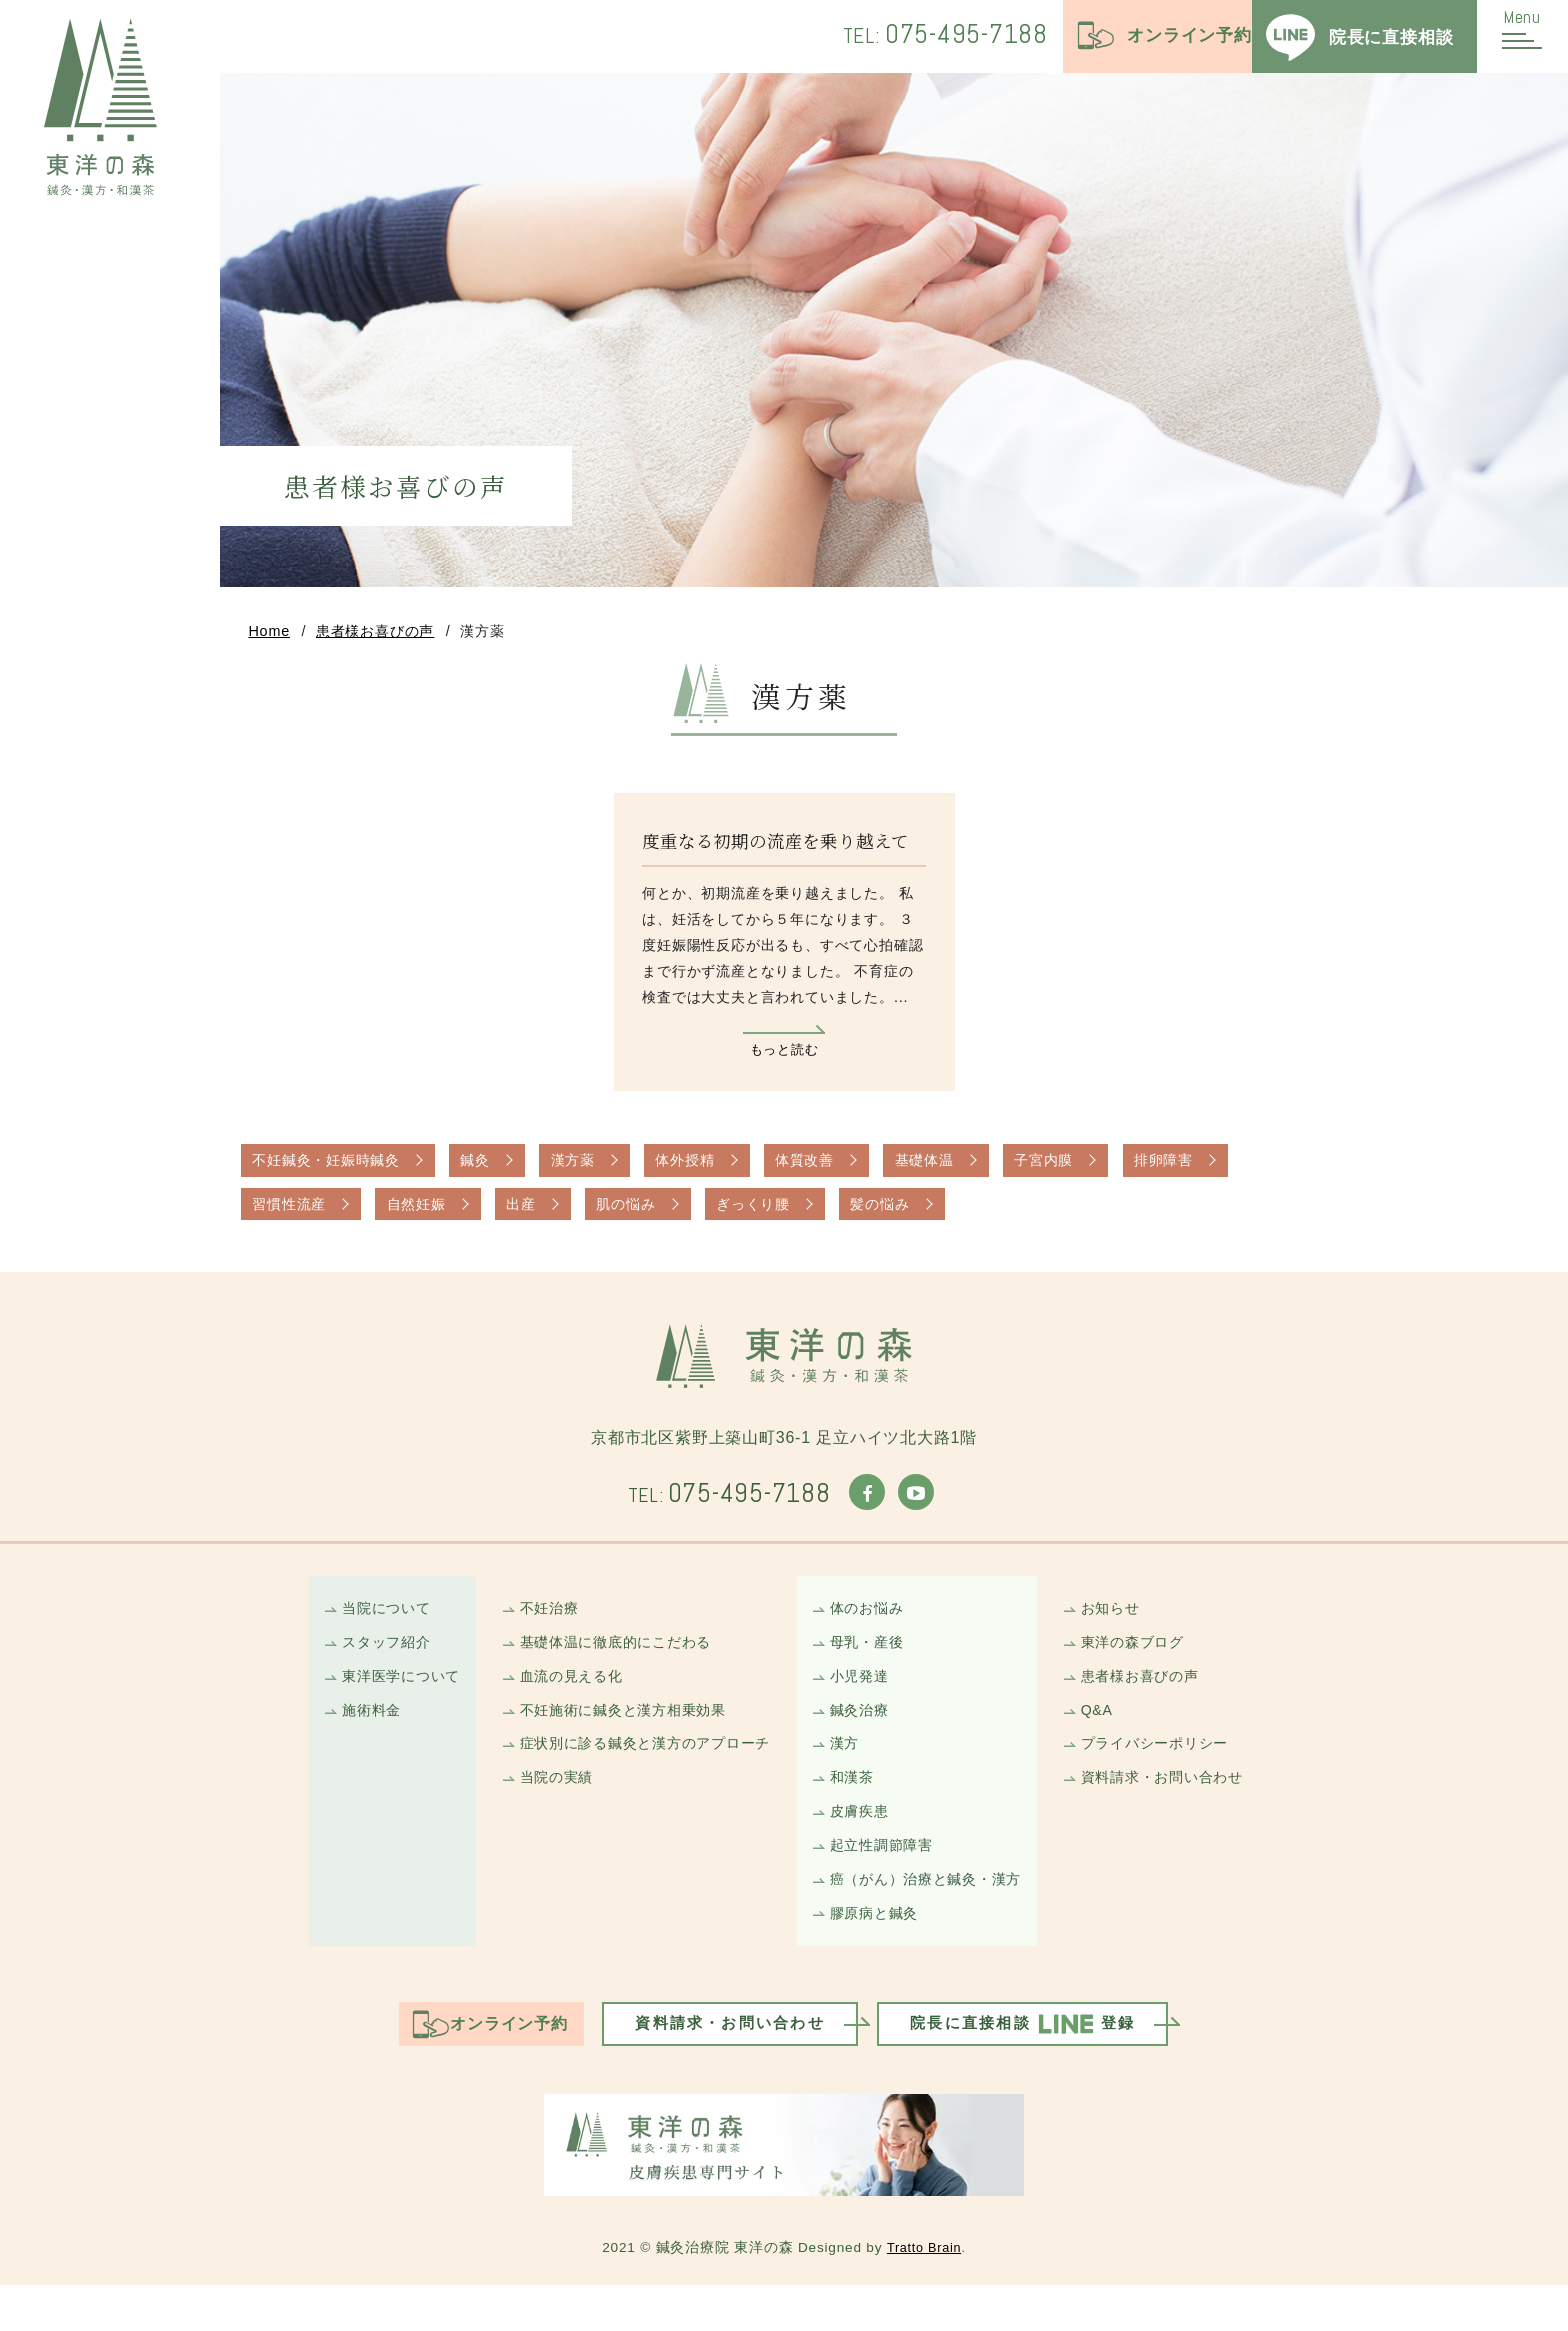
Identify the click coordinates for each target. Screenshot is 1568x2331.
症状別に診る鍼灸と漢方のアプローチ (636, 1774)
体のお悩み (870, 1628)
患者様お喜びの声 (375, 636)
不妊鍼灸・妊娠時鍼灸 (333, 1170)
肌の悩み (655, 1217)
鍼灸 (493, 1170)
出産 (543, 1217)
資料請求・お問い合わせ (1185, 1810)
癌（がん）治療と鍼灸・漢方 (933, 1920)
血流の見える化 (557, 1701)
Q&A (1115, 1738)
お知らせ (1129, 1628)
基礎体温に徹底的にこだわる (604, 1665)
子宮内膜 (1103, 1170)
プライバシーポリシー (1177, 1774)
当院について (362, 1628)
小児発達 (862, 1701)
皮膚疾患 (862, 1847)
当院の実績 (541, 1810)
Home (269, 636)
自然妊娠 (429, 1217)
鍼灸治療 (862, 1738)
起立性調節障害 (886, 1883)
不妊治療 (533, 1628)
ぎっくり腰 (791, 1217)
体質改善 (846, 1170)
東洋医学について (378, 1701)
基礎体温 (975, 1170)
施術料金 (346, 1738)
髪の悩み (927, 1217)
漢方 (847, 1774)
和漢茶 (854, 1810)
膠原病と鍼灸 (878, 1956)
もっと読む (784, 1056)
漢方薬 (597, 1170)
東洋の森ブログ (1153, 1665)
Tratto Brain (924, 2293)
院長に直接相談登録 (1044, 2071)
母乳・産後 (870, 1665)
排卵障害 (1232, 1170)
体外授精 (718, 1170)
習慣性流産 (293, 1217)
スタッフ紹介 (362, 1665)
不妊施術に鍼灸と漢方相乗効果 (612, 1738)
